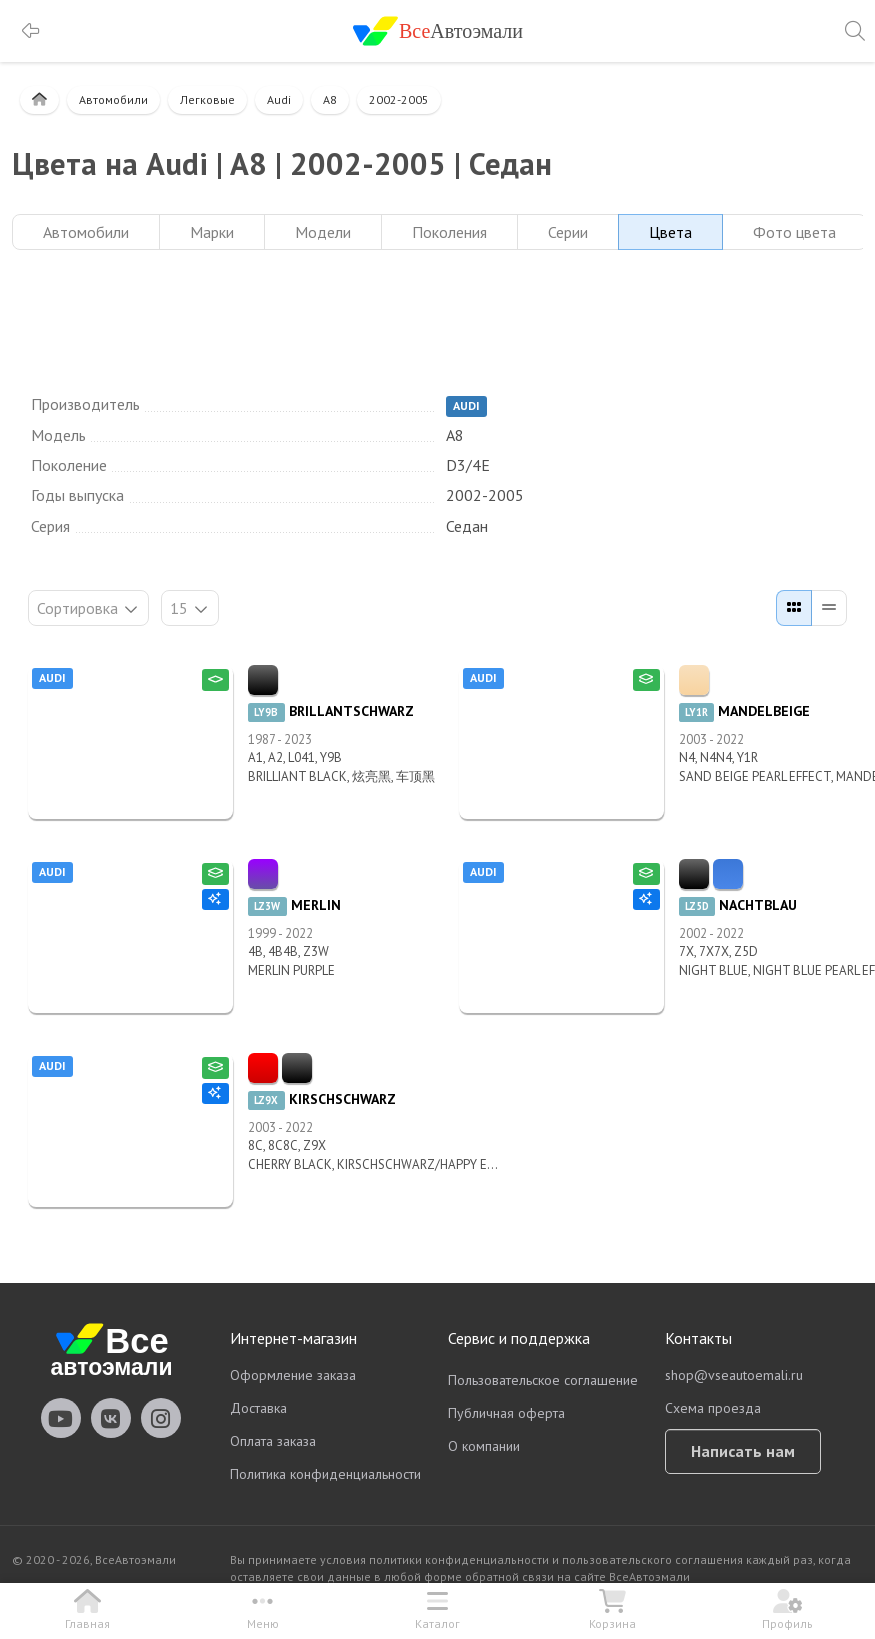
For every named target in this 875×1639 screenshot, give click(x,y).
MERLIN (294, 905)
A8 (330, 99)
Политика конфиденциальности (325, 1474)
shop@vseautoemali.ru (734, 1375)
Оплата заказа (273, 1441)
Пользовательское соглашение (543, 1380)
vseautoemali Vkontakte (111, 1418)
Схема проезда (713, 1408)
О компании (484, 1446)
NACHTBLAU (738, 905)
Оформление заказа (293, 1375)
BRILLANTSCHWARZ (331, 711)
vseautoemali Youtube (61, 1418)
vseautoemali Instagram (161, 1418)
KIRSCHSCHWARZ (322, 1099)
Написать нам (743, 1451)
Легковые (207, 99)
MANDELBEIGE (745, 711)
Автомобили (113, 99)
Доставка (258, 1408)
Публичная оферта (506, 1413)
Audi (279, 99)
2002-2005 (399, 99)
